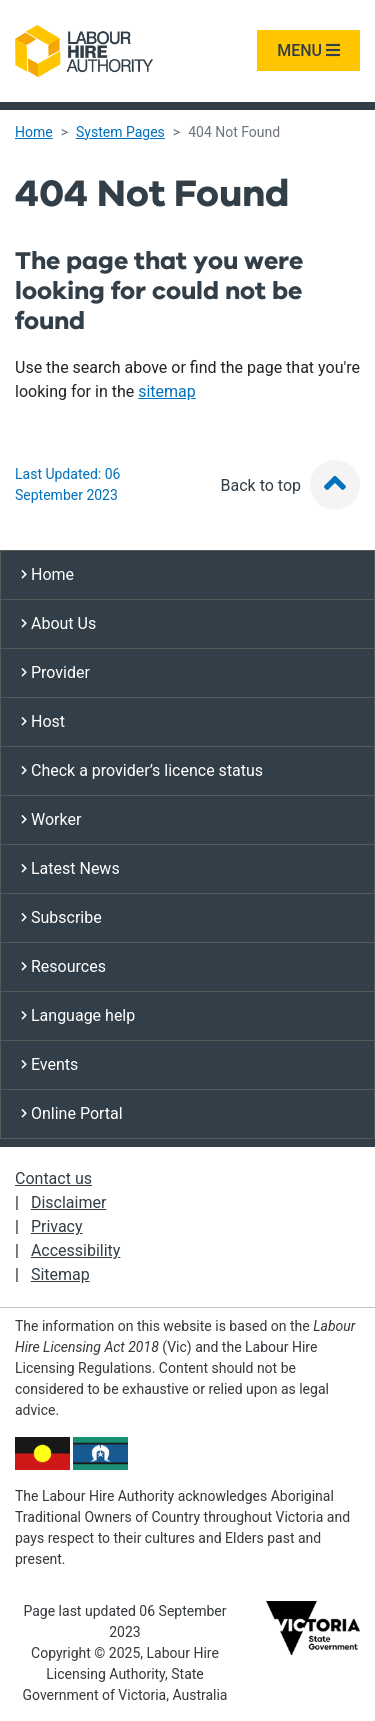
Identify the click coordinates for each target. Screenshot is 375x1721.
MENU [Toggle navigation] (308, 50)
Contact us (53, 1178)
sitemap (167, 391)
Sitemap (60, 1274)
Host (43, 721)
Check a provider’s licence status (142, 770)
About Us (58, 623)
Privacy (57, 1226)
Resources (63, 966)
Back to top (290, 485)
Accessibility (76, 1250)
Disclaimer (68, 1202)
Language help (78, 1015)
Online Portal (72, 1113)
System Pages (120, 132)
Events (49, 1064)
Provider (55, 672)
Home (34, 132)
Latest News (70, 868)
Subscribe (61, 917)
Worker (51, 819)
